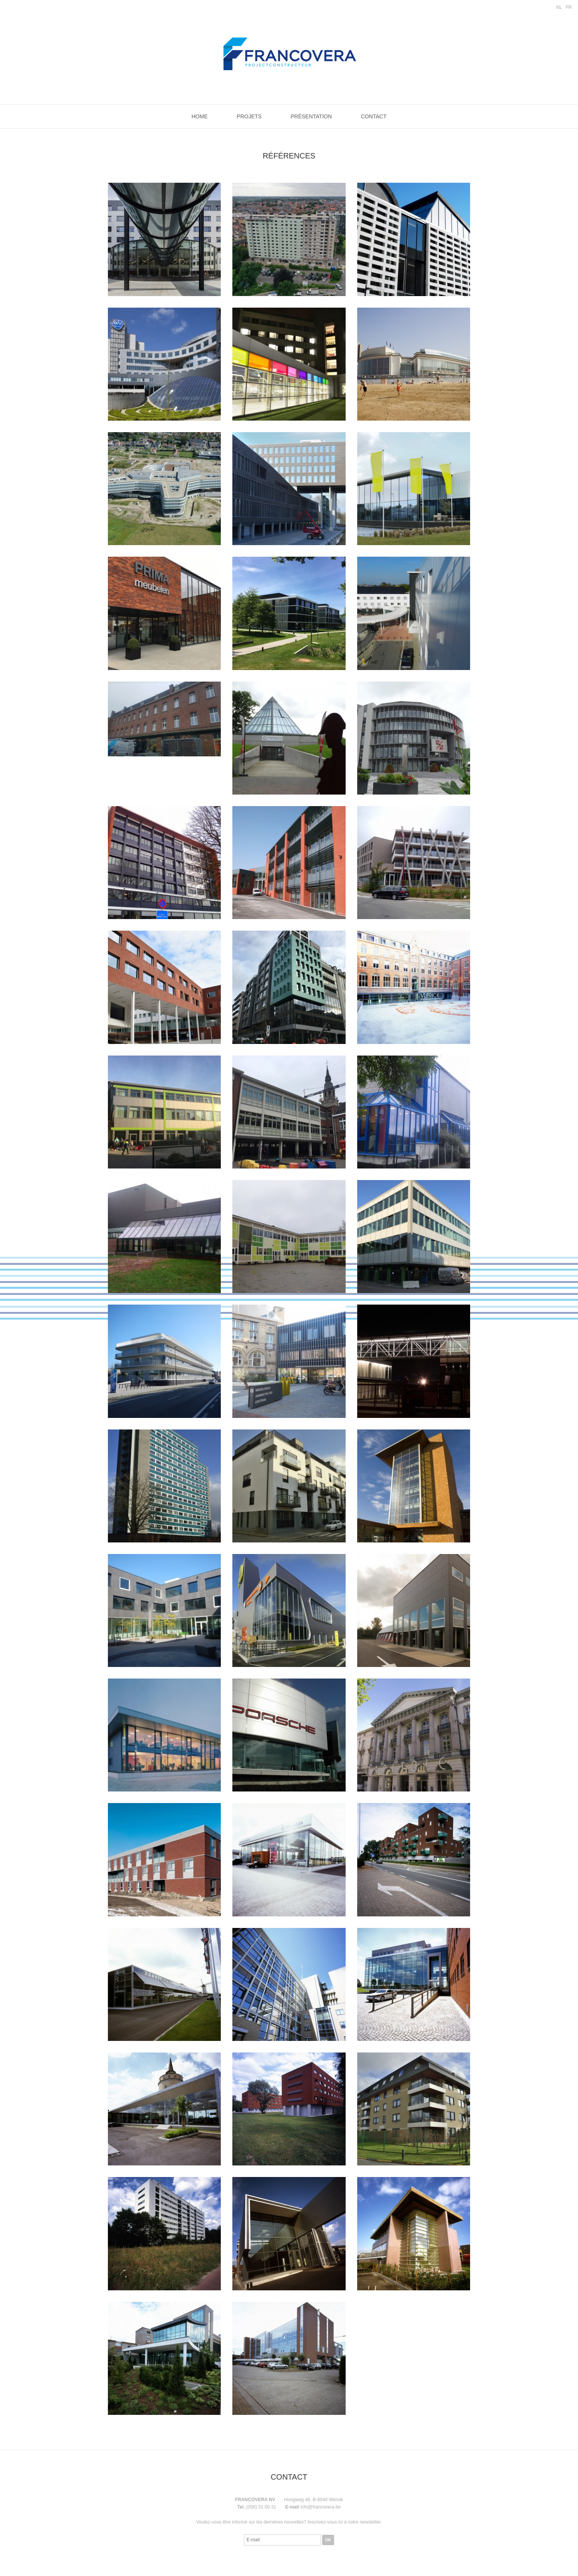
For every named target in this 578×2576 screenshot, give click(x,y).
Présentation (311, 116)
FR (569, 7)
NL (559, 7)
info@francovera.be (320, 2507)
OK (328, 2540)
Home (200, 116)
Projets (249, 116)
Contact (373, 116)
